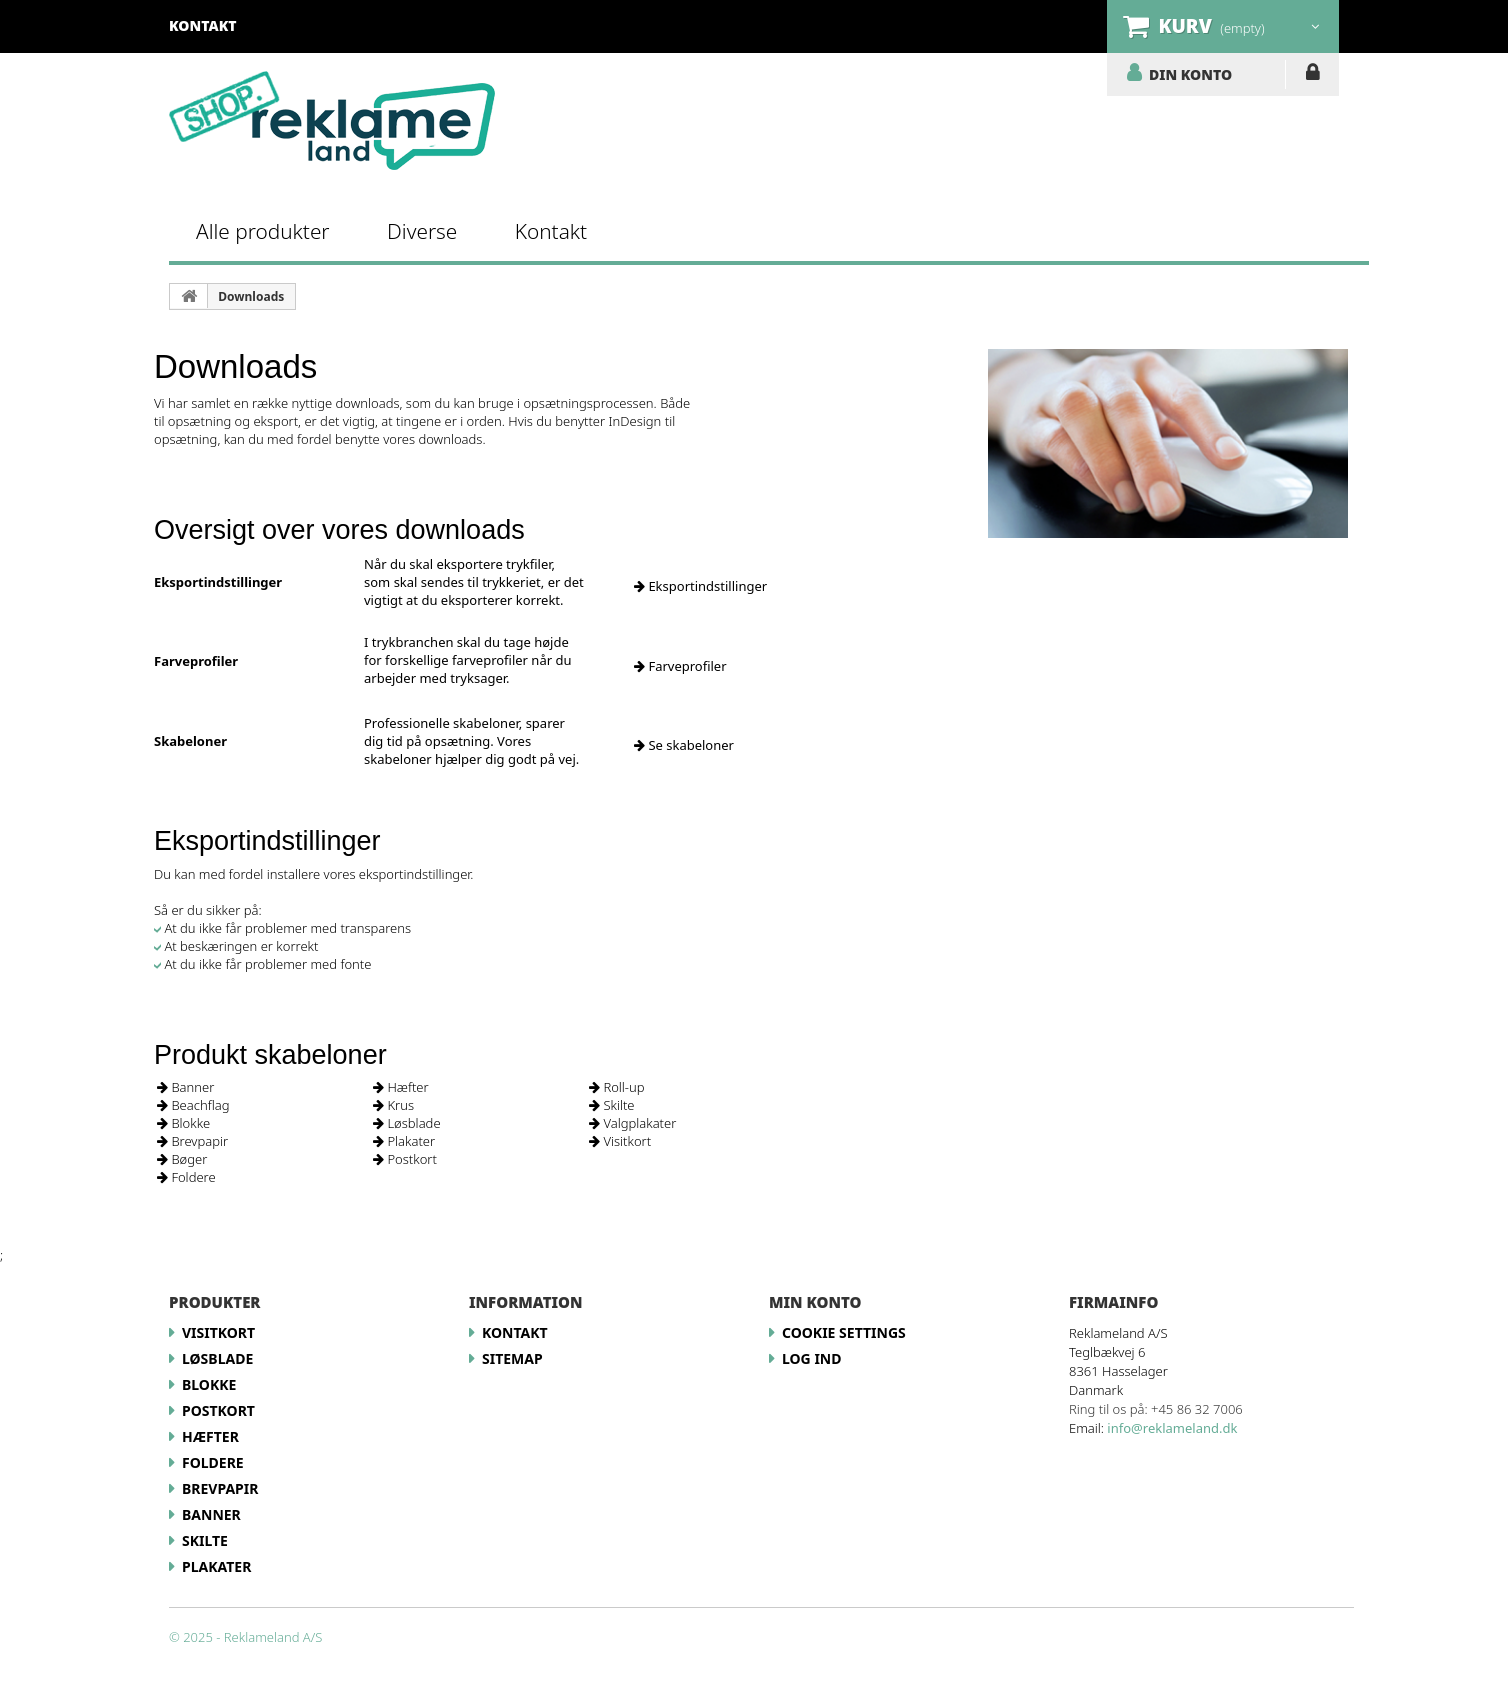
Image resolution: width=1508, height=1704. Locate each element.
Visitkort (620, 1141)
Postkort (405, 1159)
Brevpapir (192, 1141)
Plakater (404, 1141)
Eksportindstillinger (700, 586)
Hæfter (401, 1087)
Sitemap (512, 1358)
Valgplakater (632, 1123)
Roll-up (617, 1087)
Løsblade (407, 1123)
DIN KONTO (1190, 74)
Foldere (186, 1177)
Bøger (182, 1159)
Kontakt (551, 231)
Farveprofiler (680, 666)
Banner (185, 1087)
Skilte (612, 1105)
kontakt (203, 25)
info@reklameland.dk (1172, 1428)
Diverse (422, 231)
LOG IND (1312, 76)
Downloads (251, 296)
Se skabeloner (684, 745)
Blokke (183, 1123)
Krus (393, 1105)
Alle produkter (263, 231)
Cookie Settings (844, 1332)
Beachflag (193, 1105)
